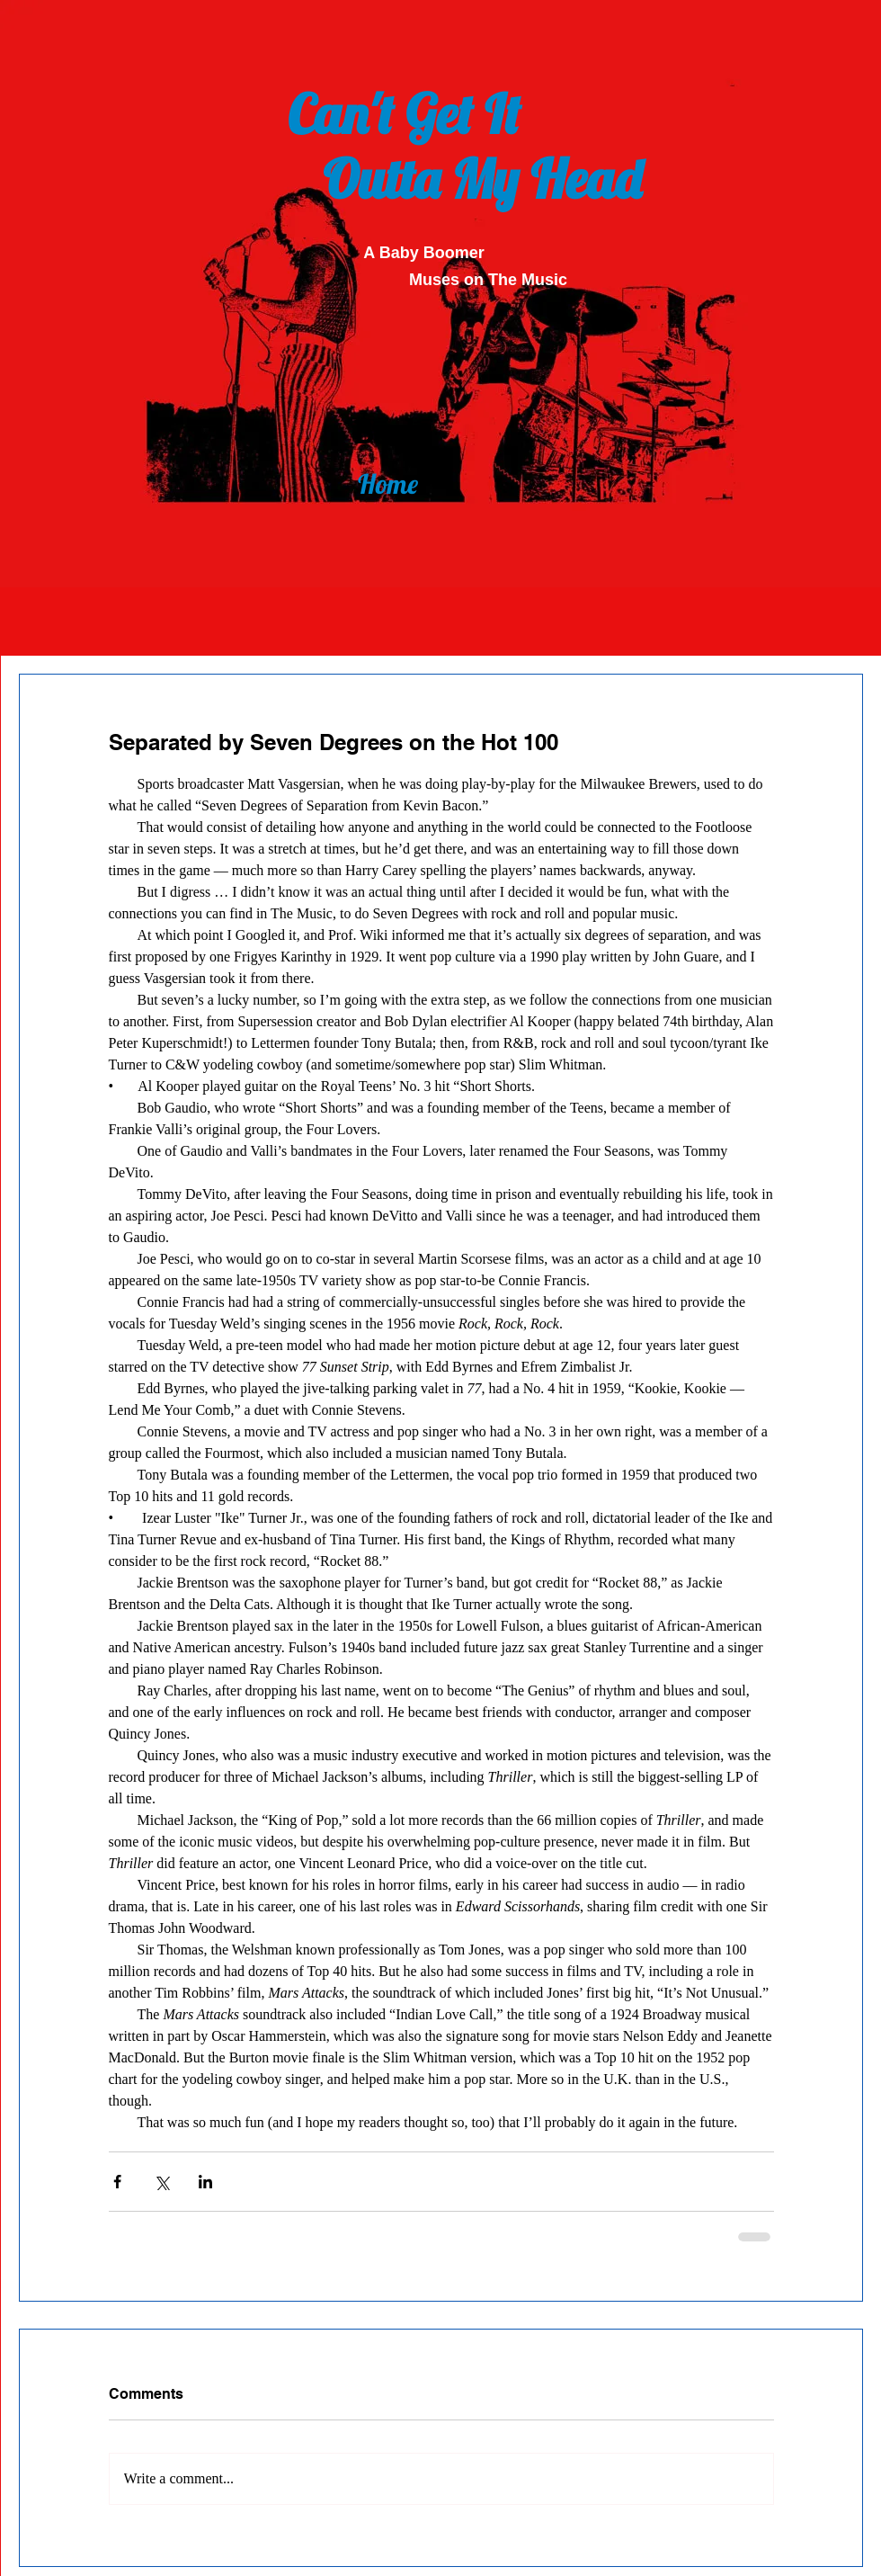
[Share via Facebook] (117, 2181)
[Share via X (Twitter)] (161, 2181)
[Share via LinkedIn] (205, 2181)
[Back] (388, 430)
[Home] (387, 484)
